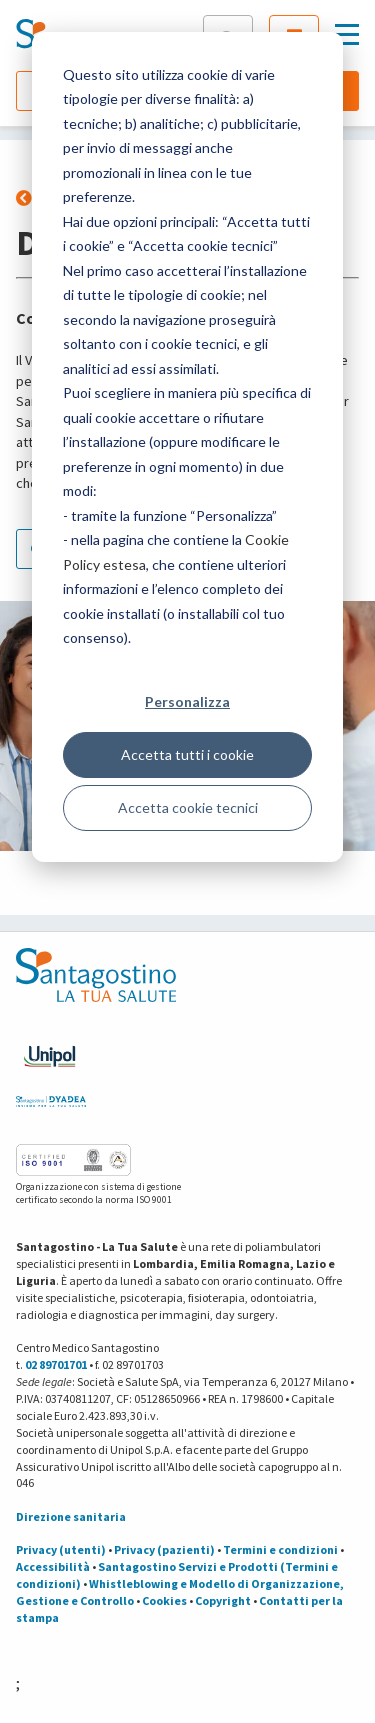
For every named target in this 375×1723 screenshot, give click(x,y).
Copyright (223, 1600)
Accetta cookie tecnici (188, 807)
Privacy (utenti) (61, 1549)
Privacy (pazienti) (164, 1549)
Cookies (164, 1600)
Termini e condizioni (280, 1549)
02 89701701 (56, 1364)
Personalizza (187, 701)
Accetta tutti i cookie (187, 754)
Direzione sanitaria (71, 1516)
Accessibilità (53, 1566)
